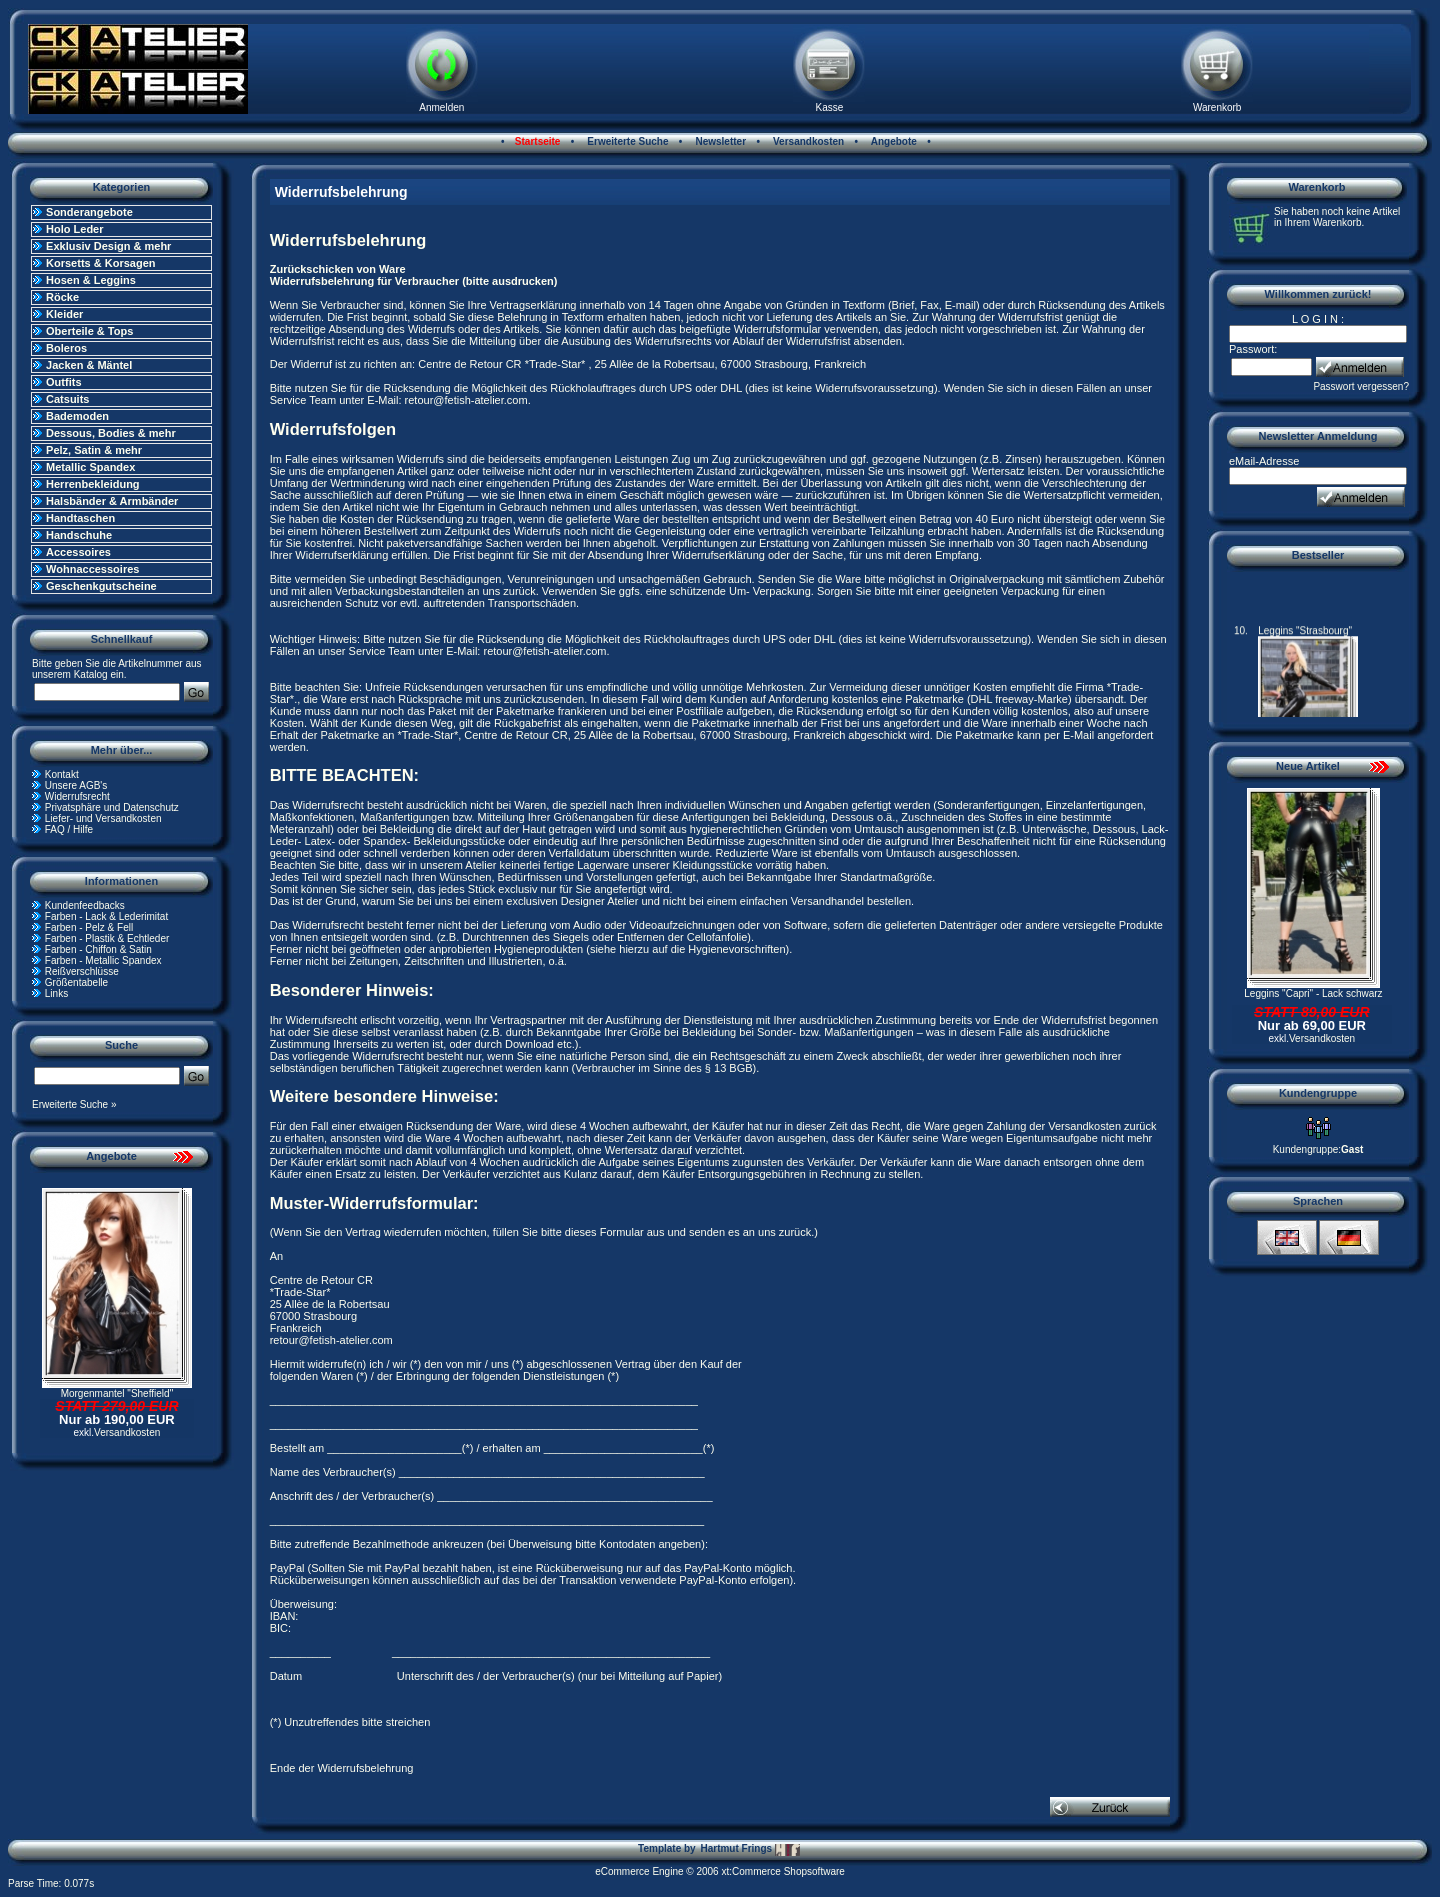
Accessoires (78, 552)
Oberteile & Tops (89, 331)
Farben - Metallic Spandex (103, 960)
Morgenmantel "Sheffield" (117, 1393)
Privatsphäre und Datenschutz (112, 807)
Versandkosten (807, 141)
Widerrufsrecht (77, 796)
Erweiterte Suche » (74, 1104)
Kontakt (62, 774)
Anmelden (441, 107)
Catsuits (67, 399)
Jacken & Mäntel (89, 365)
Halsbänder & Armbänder (112, 501)
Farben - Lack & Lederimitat (106, 916)
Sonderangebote (89, 212)
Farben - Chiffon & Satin (98, 949)
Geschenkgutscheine (101, 586)
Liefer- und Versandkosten (103, 818)
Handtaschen (80, 518)
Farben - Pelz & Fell (89, 927)
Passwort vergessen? (1361, 386)
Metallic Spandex (90, 467)
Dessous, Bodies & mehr (111, 433)
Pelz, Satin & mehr (94, 450)
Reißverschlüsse (82, 971)
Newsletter (719, 141)
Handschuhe (79, 535)
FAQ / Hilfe (69, 829)
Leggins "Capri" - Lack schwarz (1313, 993)
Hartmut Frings (749, 1849)
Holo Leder (74, 229)
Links (56, 993)
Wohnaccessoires (92, 569)
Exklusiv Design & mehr (108, 246)
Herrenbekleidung (93, 484)
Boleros (66, 348)
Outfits (63, 382)
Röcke (62, 297)
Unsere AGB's (76, 785)
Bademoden (77, 416)
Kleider (64, 314)
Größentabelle (76, 982)
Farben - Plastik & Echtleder (107, 938)
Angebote (892, 141)
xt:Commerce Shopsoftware (782, 1871)
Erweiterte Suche (627, 141)
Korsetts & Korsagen (100, 263)
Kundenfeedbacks (85, 905)
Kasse (830, 107)
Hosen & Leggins (91, 280)
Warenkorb (1217, 107)
